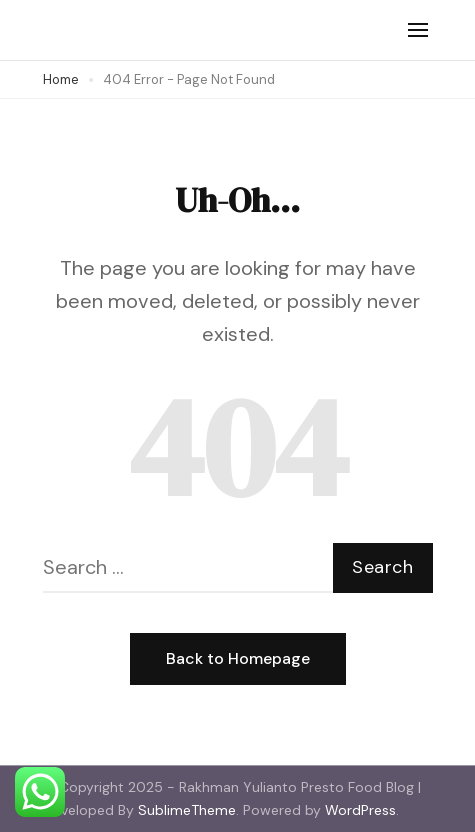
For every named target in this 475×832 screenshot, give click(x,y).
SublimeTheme (187, 810)
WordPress (360, 810)
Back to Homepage (238, 658)
